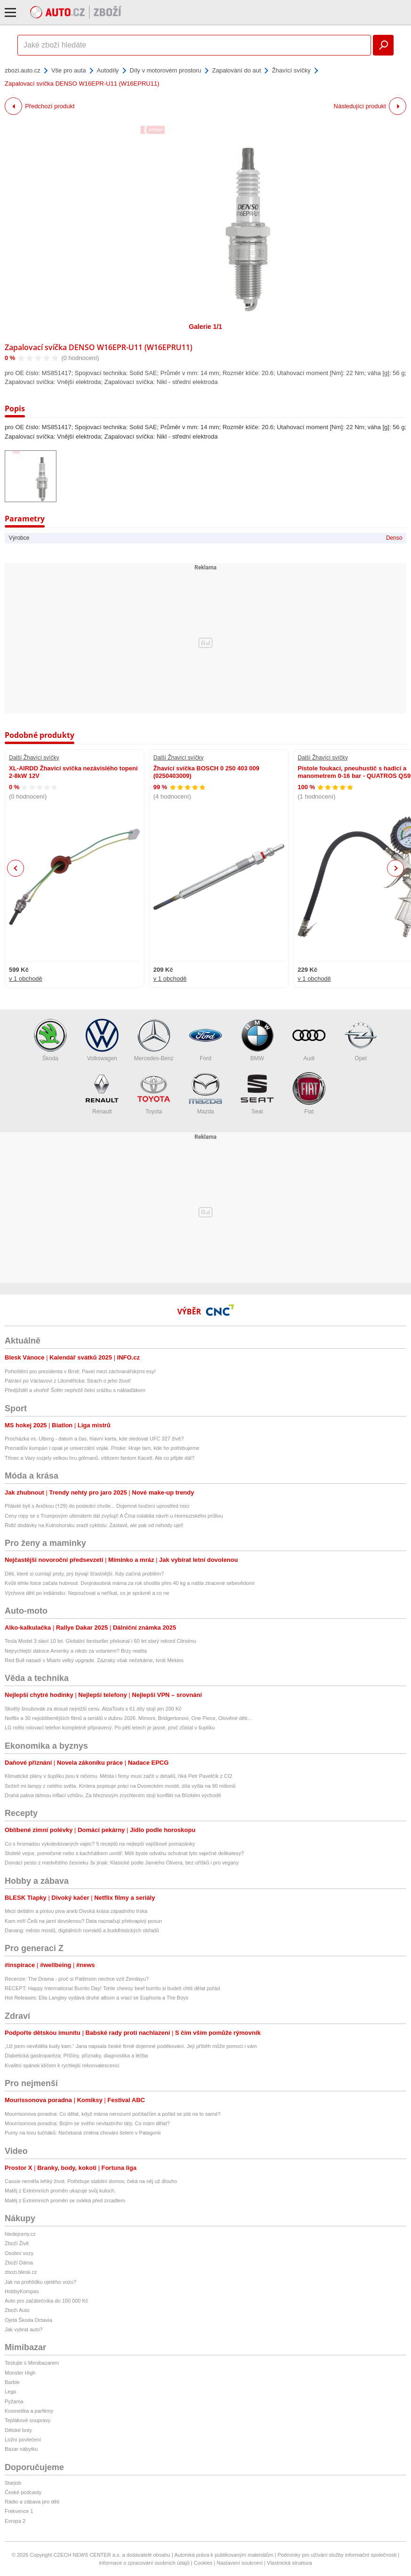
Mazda (205, 1093)
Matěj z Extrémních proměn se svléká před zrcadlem (65, 2200)
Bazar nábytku (21, 2449)
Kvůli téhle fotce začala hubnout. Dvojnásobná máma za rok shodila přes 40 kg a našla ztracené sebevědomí (129, 1583)
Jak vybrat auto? (24, 2329)
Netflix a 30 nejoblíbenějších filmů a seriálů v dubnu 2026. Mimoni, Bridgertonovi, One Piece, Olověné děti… (129, 1718)
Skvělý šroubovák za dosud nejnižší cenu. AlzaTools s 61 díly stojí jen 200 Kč (93, 1709)
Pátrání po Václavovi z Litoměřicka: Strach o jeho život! (68, 1381)
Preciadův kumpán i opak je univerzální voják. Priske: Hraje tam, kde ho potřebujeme (102, 1448)
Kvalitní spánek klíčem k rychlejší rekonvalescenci (62, 2065)
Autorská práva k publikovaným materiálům (223, 2555)
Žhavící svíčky (291, 70)
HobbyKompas (22, 2291)
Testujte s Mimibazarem (32, 2363)
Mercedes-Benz (154, 1040)
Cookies (203, 2563)
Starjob (13, 2483)
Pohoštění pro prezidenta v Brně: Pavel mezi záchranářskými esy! (80, 1371)
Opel (360, 1040)
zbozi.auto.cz (22, 70)
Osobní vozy (19, 2253)
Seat (257, 1093)
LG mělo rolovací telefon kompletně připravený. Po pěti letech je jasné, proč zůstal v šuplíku (110, 1727)
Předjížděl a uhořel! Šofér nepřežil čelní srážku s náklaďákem (75, 1390)
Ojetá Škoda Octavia (28, 2320)
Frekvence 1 (19, 2511)
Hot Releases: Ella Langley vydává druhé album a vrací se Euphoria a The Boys (97, 1997)
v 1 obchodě (25, 978)
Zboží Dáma (19, 2262)
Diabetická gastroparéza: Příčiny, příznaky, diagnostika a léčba (76, 2055)
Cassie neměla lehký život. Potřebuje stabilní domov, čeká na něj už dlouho (91, 2181)
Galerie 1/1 (205, 326)
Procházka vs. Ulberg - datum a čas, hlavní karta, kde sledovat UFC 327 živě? (94, 1438)
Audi (308, 1040)
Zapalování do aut (236, 70)
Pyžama (14, 2401)
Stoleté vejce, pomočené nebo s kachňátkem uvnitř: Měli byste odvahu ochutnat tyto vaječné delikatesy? (124, 1853)
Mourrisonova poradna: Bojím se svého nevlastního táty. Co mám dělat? (87, 2123)
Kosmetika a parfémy (29, 2411)
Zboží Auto (17, 2310)
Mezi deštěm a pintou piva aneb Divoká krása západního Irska (76, 1911)
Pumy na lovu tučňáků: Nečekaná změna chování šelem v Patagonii (82, 2133)
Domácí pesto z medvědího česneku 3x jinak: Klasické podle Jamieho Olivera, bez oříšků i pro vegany (122, 1862)
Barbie (12, 2382)
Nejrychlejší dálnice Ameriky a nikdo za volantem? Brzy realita (76, 1651)
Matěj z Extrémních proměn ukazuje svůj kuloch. (60, 2190)
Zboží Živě (17, 2243)
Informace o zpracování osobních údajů (144, 2563)
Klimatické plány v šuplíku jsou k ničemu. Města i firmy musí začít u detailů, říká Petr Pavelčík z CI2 (118, 1776)
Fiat (308, 1093)
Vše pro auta (68, 70)
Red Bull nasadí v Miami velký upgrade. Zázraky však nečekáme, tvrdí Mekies (94, 1660)
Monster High (20, 2373)
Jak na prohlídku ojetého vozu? (40, 2282)
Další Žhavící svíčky (34, 757)
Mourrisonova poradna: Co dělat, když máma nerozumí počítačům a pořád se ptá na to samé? (113, 2114)
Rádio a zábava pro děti (32, 2501)
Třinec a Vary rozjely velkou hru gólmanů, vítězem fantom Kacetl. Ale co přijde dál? (99, 1458)
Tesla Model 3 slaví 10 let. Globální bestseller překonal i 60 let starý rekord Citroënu (100, 1641)
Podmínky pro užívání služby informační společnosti (336, 2555)
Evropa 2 (15, 2521)
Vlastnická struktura (289, 2563)
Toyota (153, 1093)
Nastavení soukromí (240, 2563)
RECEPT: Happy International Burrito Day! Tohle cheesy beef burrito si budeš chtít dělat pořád (112, 1988)
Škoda (50, 1040)
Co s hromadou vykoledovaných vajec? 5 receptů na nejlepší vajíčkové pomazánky (100, 1844)
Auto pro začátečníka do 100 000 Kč (46, 2301)
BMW (257, 1040)
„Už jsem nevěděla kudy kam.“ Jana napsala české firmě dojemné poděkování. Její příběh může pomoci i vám (131, 2046)
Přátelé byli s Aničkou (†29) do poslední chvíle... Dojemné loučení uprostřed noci (97, 1506)
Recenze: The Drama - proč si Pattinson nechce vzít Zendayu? (77, 1979)
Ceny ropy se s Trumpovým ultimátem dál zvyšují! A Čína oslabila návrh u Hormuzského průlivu (114, 1516)
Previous (16, 868)
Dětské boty (18, 2430)
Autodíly (108, 70)
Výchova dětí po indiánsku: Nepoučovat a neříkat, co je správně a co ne (87, 1593)
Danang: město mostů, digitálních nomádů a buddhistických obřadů (82, 1930)
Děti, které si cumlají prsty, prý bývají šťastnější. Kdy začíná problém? (84, 1573)
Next (395, 868)
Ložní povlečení (23, 2439)
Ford (205, 1040)
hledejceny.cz (20, 2234)
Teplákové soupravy (27, 2420)
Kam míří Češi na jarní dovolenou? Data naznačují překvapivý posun (83, 1921)
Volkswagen (102, 1040)
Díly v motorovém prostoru (165, 70)
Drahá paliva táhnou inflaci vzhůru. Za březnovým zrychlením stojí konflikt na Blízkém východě (113, 1795)
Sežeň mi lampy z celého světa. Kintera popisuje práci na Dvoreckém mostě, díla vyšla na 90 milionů (121, 1786)
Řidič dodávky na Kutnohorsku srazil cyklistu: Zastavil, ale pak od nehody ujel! (94, 1525)
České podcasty (23, 2492)
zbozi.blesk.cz (21, 2272)
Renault (102, 1093)
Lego (10, 2391)
